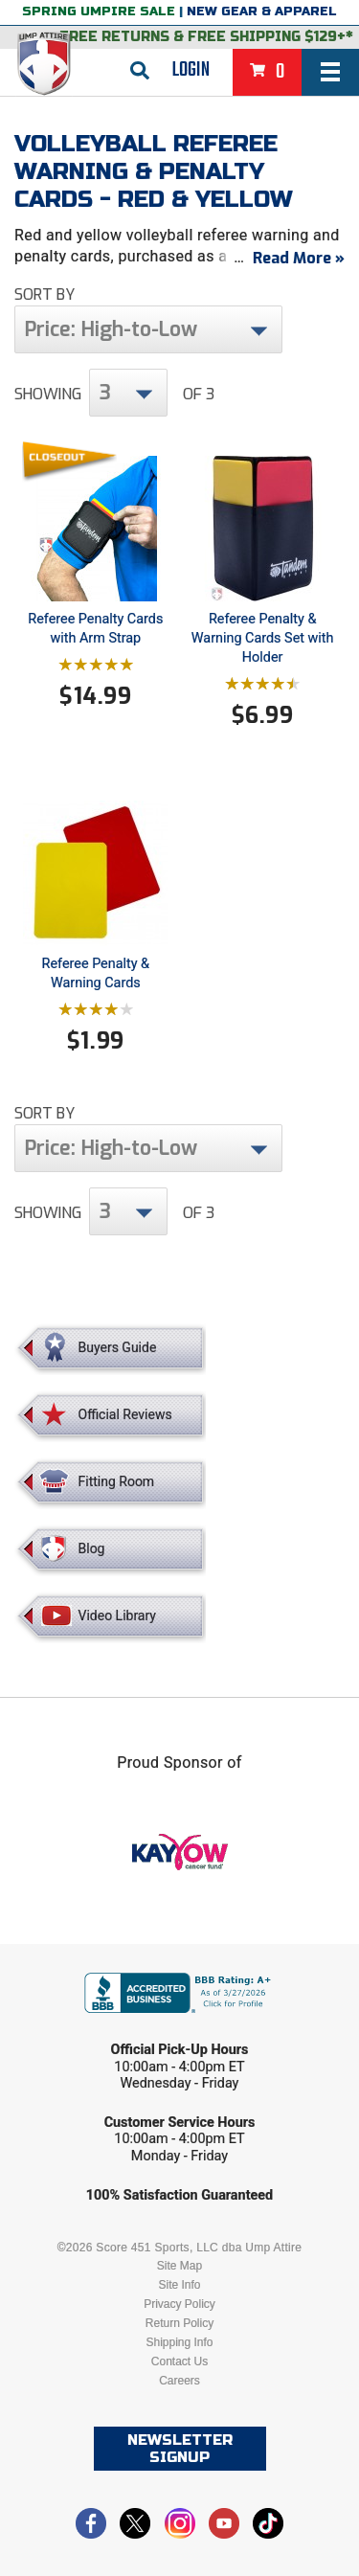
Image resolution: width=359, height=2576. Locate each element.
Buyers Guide (118, 1347)
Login (191, 70)
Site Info (179, 2285)
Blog (92, 1548)
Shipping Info (179, 2342)
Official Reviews (125, 1414)
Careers (179, 2380)
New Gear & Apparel (262, 11)
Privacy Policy (179, 2304)
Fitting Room (117, 1481)
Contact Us (179, 2361)
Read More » (299, 258)
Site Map (179, 2265)
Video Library (117, 1615)
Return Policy (179, 2323)
